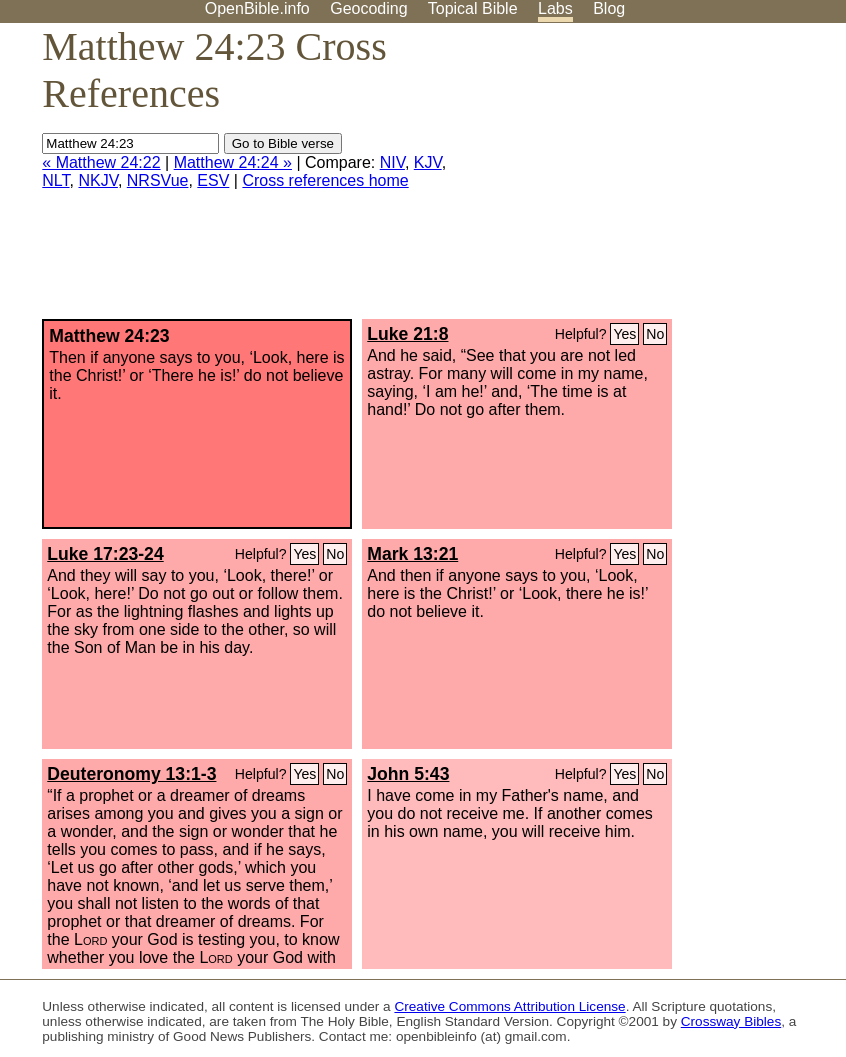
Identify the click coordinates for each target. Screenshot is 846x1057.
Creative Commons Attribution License (509, 1006)
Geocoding (368, 8)
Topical (473, 8)
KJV (428, 162)
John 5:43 (408, 774)
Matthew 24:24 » (233, 162)
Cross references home (325, 180)
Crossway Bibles (731, 1021)
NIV (392, 162)
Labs (555, 8)
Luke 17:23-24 (105, 554)
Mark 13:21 (412, 554)
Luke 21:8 (407, 334)
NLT (55, 180)
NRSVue (158, 180)
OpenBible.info (257, 8)
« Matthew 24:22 (101, 162)
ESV (213, 180)
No (655, 334)
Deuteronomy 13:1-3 (131, 774)
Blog (609, 8)
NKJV (97, 180)
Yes (624, 334)
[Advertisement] (644, 179)
